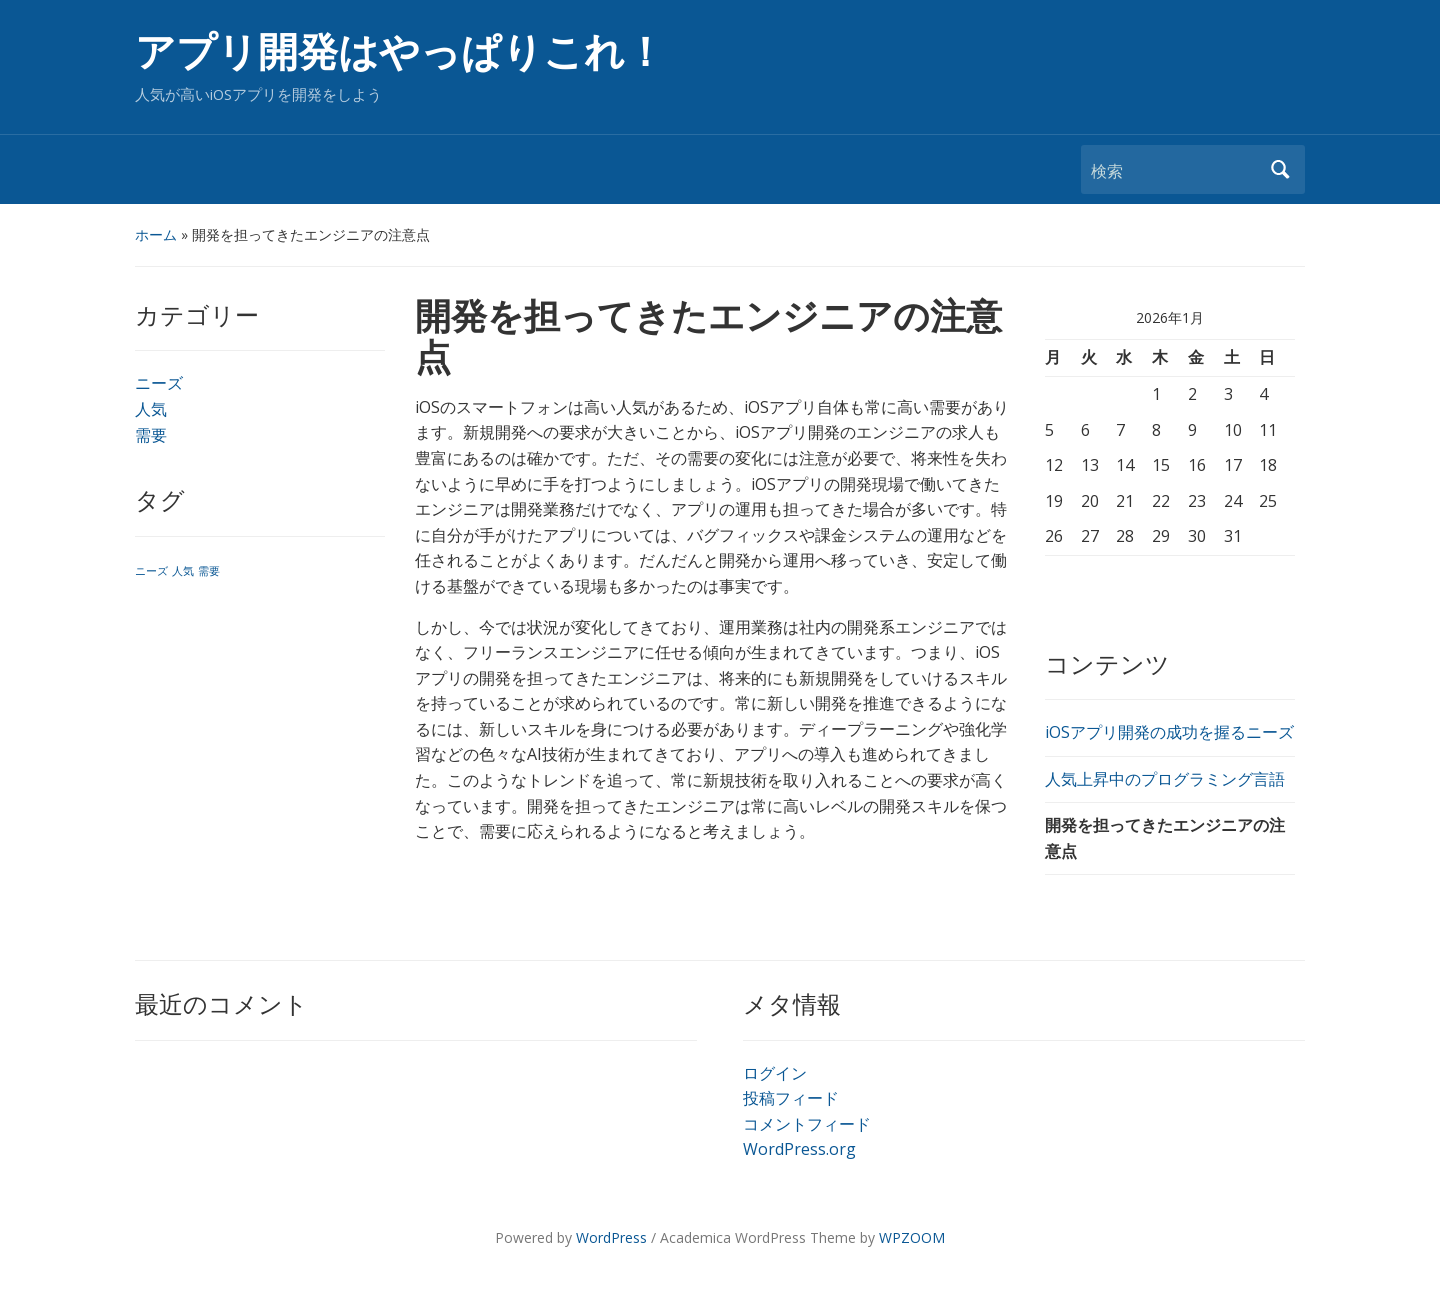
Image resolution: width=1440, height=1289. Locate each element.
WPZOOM (912, 1237)
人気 (151, 409)
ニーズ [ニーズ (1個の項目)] (151, 571)
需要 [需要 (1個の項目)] (209, 571)
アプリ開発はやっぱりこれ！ (400, 52)
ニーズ (159, 383)
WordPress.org (799, 1149)
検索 (1280, 169)
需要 (151, 435)
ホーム (156, 234)
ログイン (775, 1073)
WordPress (611, 1237)
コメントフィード (807, 1124)
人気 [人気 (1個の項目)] (183, 571)
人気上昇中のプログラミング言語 (1165, 779)
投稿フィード (791, 1098)
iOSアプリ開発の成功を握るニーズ (1169, 732)
